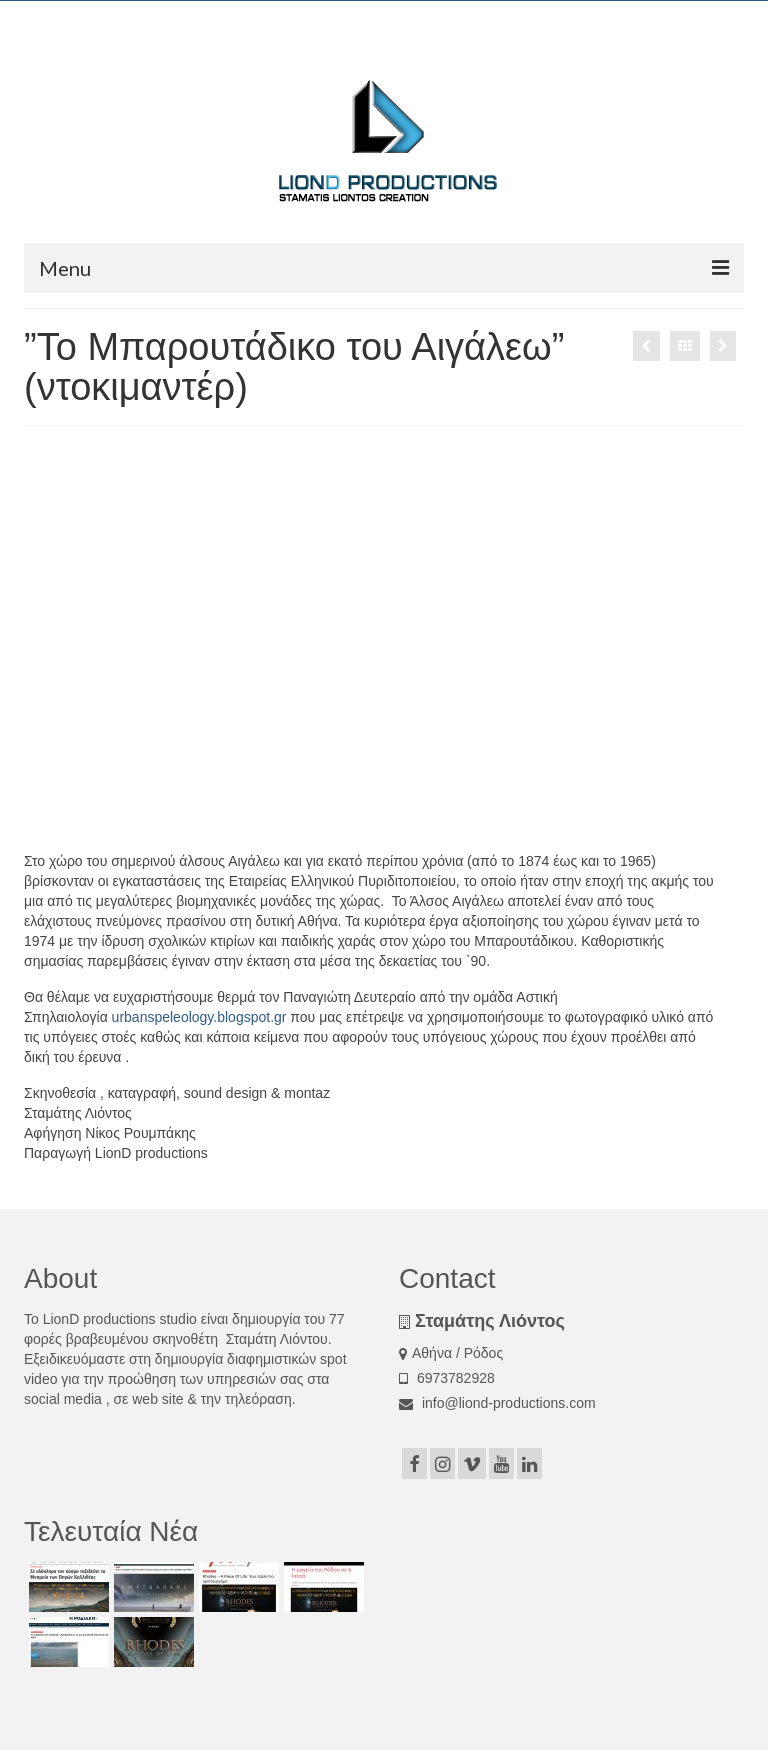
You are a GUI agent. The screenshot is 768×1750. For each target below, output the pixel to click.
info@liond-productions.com (497, 1403)
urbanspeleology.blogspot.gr (199, 1017)
